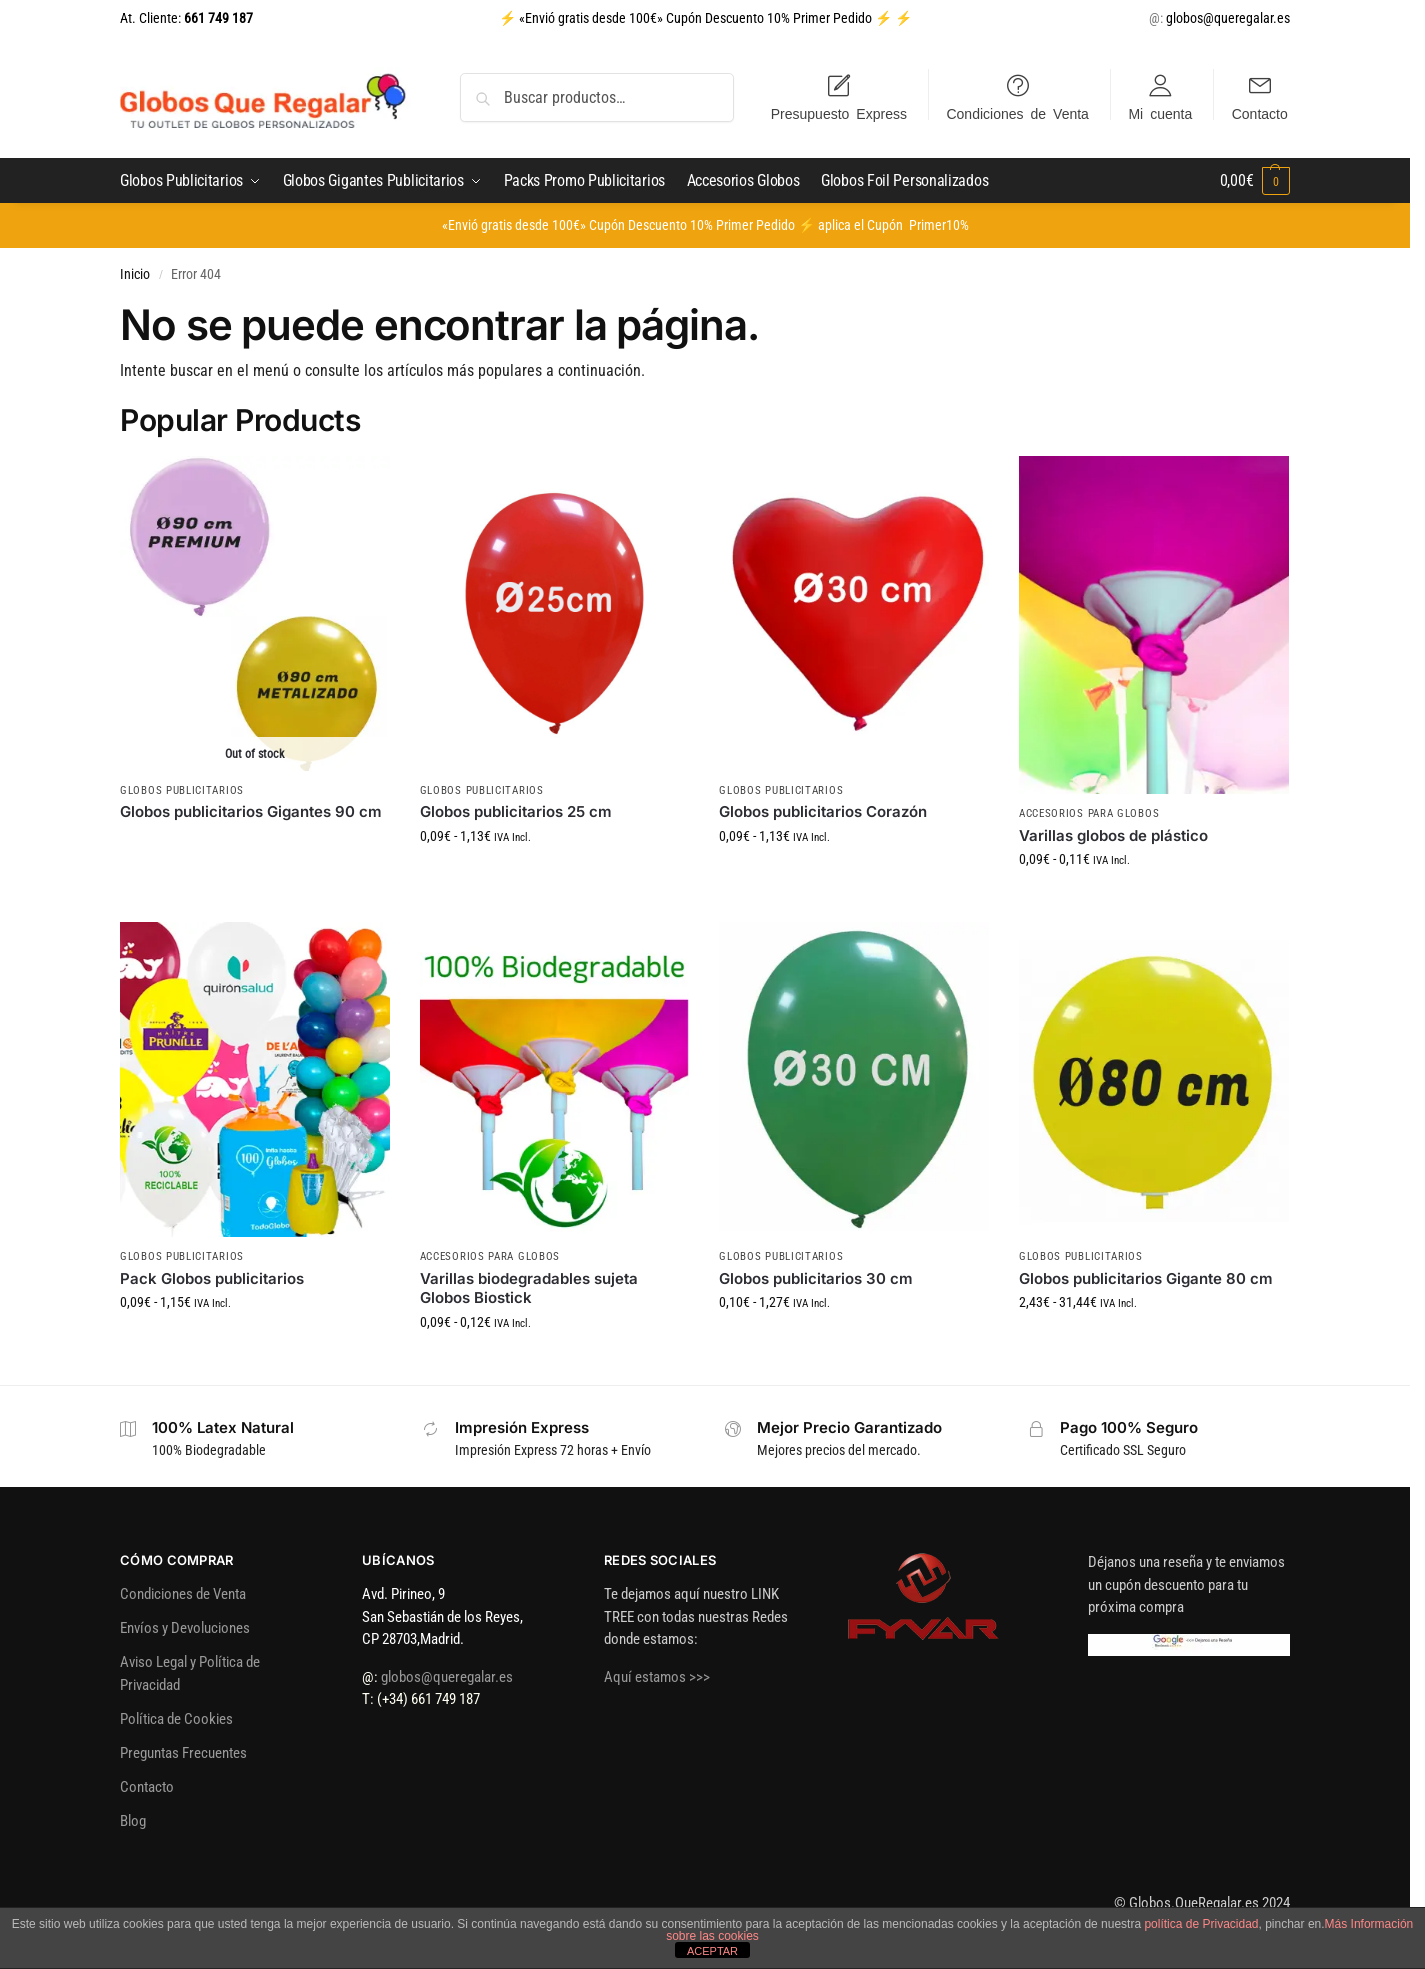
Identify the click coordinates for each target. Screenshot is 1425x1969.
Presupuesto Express (839, 113)
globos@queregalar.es (1228, 18)
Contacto (1260, 113)
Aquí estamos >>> (657, 1677)
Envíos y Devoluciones (185, 1628)
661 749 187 (217, 18)
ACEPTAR (712, 1951)
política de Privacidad (1201, 1924)
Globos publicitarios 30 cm (816, 1278)
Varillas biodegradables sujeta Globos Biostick (529, 1288)
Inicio (135, 274)
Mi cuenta (1160, 113)
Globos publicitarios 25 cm (516, 811)
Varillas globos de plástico (1113, 835)
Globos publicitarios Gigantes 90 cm (251, 811)
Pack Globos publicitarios (212, 1278)
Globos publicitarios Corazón (823, 811)
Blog (133, 1821)
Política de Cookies (176, 1719)
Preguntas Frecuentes (183, 1753)
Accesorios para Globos (1089, 813)
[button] (1255, 181)
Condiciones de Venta (1017, 113)
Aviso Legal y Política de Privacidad (190, 1673)
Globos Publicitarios (182, 790)
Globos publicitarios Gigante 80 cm (1146, 1278)
